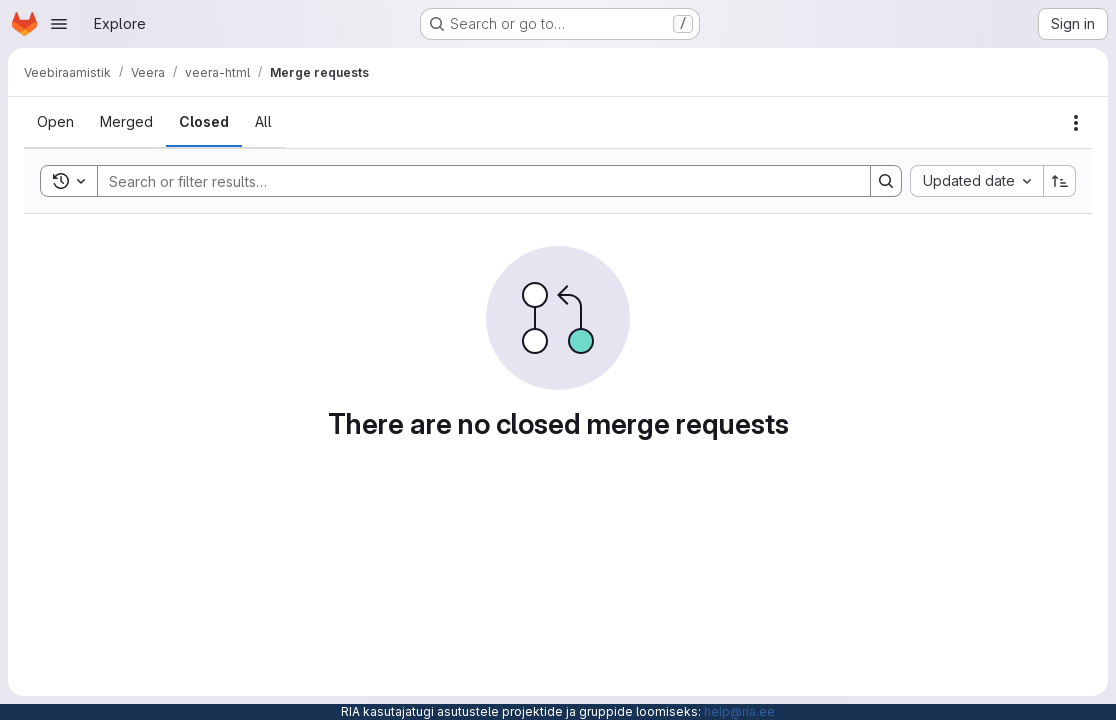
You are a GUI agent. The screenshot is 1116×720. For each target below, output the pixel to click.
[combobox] (976, 181)
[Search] (474, 181)
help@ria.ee (739, 711)
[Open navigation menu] (59, 24)
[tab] (55, 122)
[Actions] (1076, 123)
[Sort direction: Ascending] (1060, 181)
